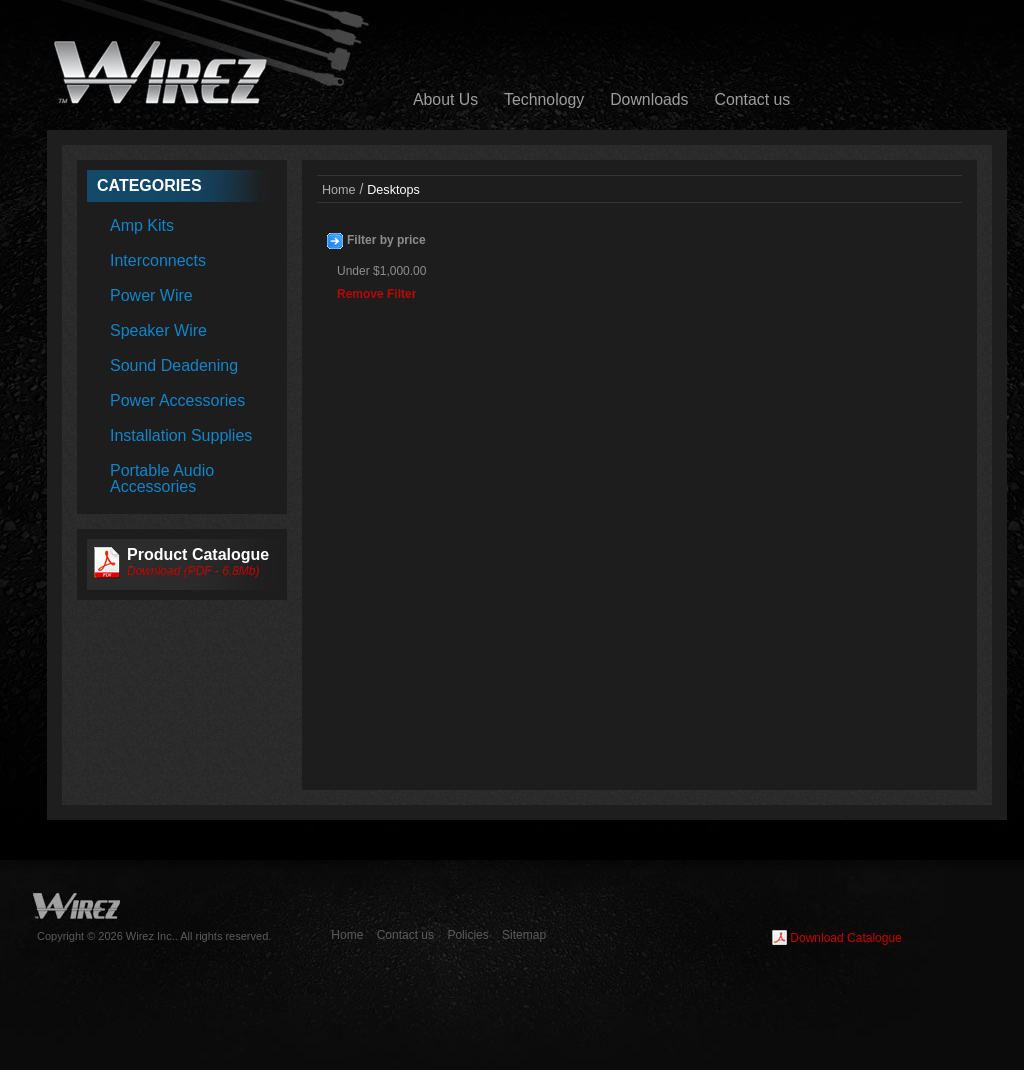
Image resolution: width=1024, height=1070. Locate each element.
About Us (445, 99)
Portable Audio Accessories (162, 478)
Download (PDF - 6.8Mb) (193, 571)
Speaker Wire (158, 330)
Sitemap (524, 935)
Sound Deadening (174, 365)
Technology (544, 99)
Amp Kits (142, 225)
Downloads (649, 99)
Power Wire (151, 295)
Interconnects (158, 260)
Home (339, 190)
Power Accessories (177, 400)
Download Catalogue (845, 938)
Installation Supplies (181, 435)
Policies (467, 935)
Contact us (753, 99)
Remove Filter (376, 294)
